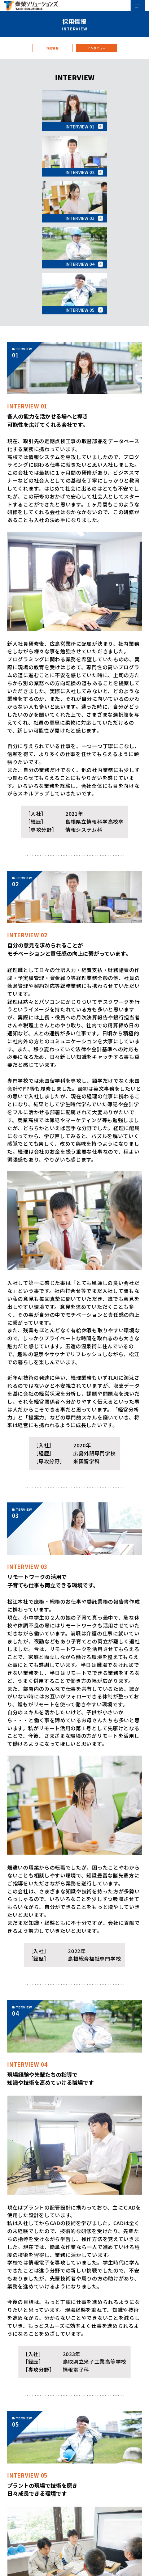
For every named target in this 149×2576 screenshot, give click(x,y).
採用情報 (52, 54)
